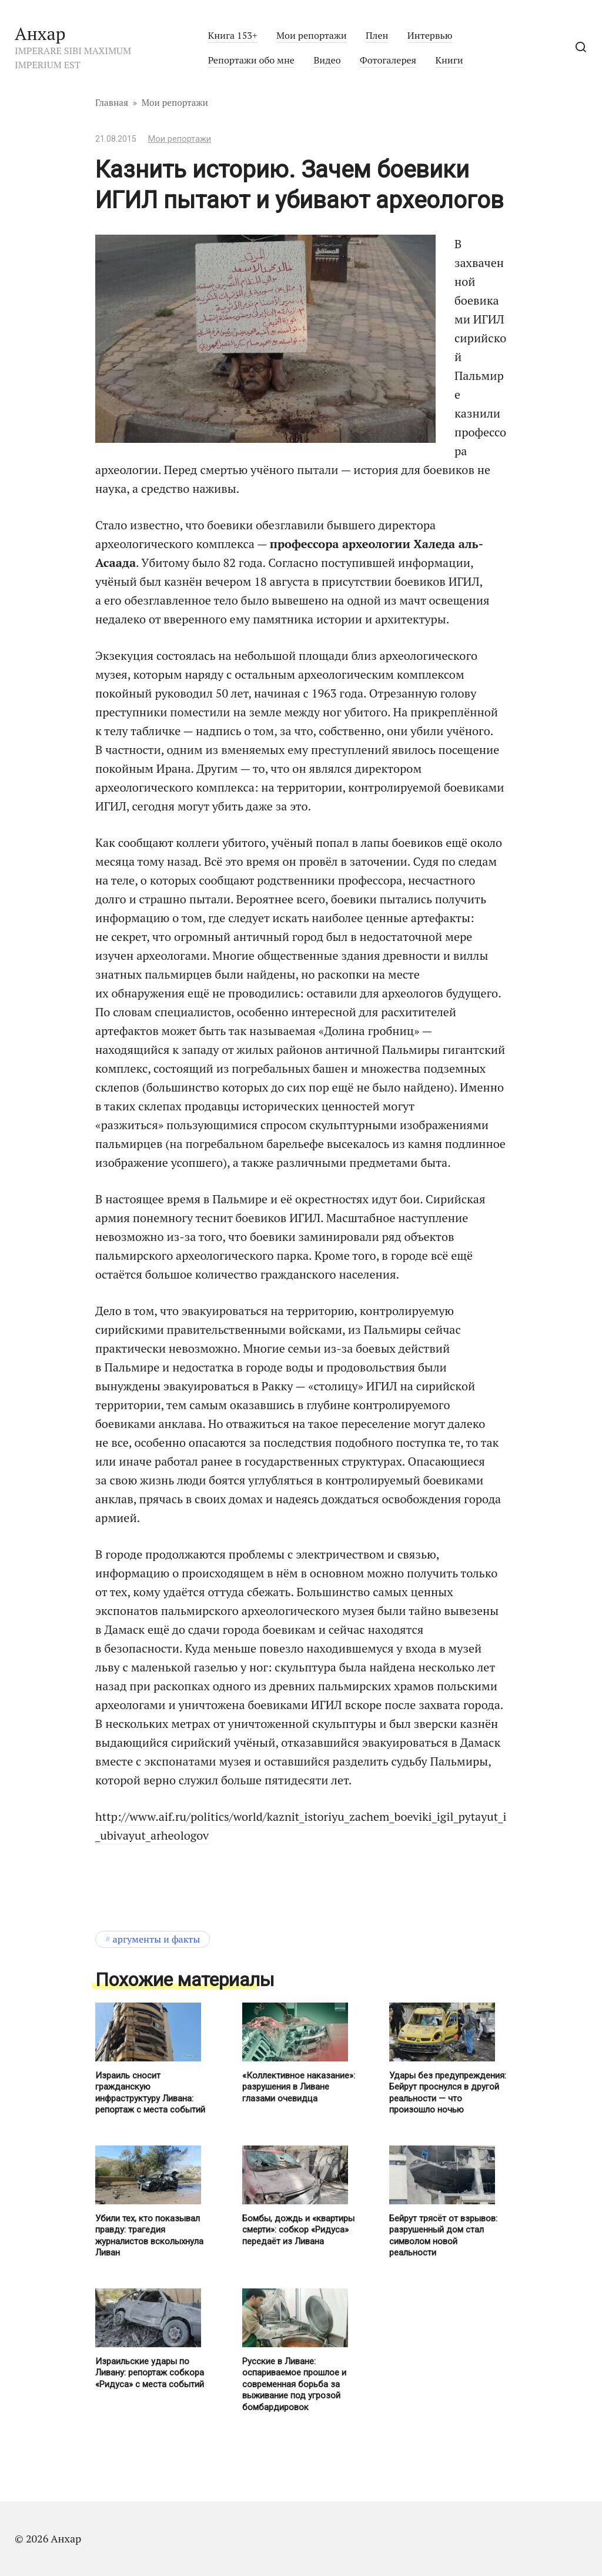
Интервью (430, 35)
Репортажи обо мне (251, 60)
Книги (449, 60)
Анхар (40, 33)
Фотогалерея (388, 60)
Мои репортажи (311, 35)
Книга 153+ (232, 35)
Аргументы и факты (156, 1939)
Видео (326, 60)
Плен (377, 35)
